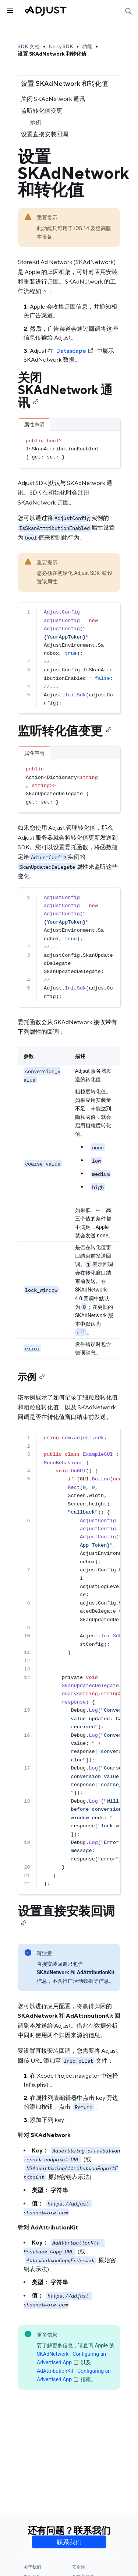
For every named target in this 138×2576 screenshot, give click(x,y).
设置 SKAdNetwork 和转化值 (52, 54)
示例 (36, 122)
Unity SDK (61, 46)
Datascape (75, 350)
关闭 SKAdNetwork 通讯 (53, 98)
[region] (69, 658)
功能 (87, 46)
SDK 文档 (29, 46)
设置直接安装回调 (44, 134)
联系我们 (69, 2542)
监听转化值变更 (41, 110)
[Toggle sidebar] (9, 9)
